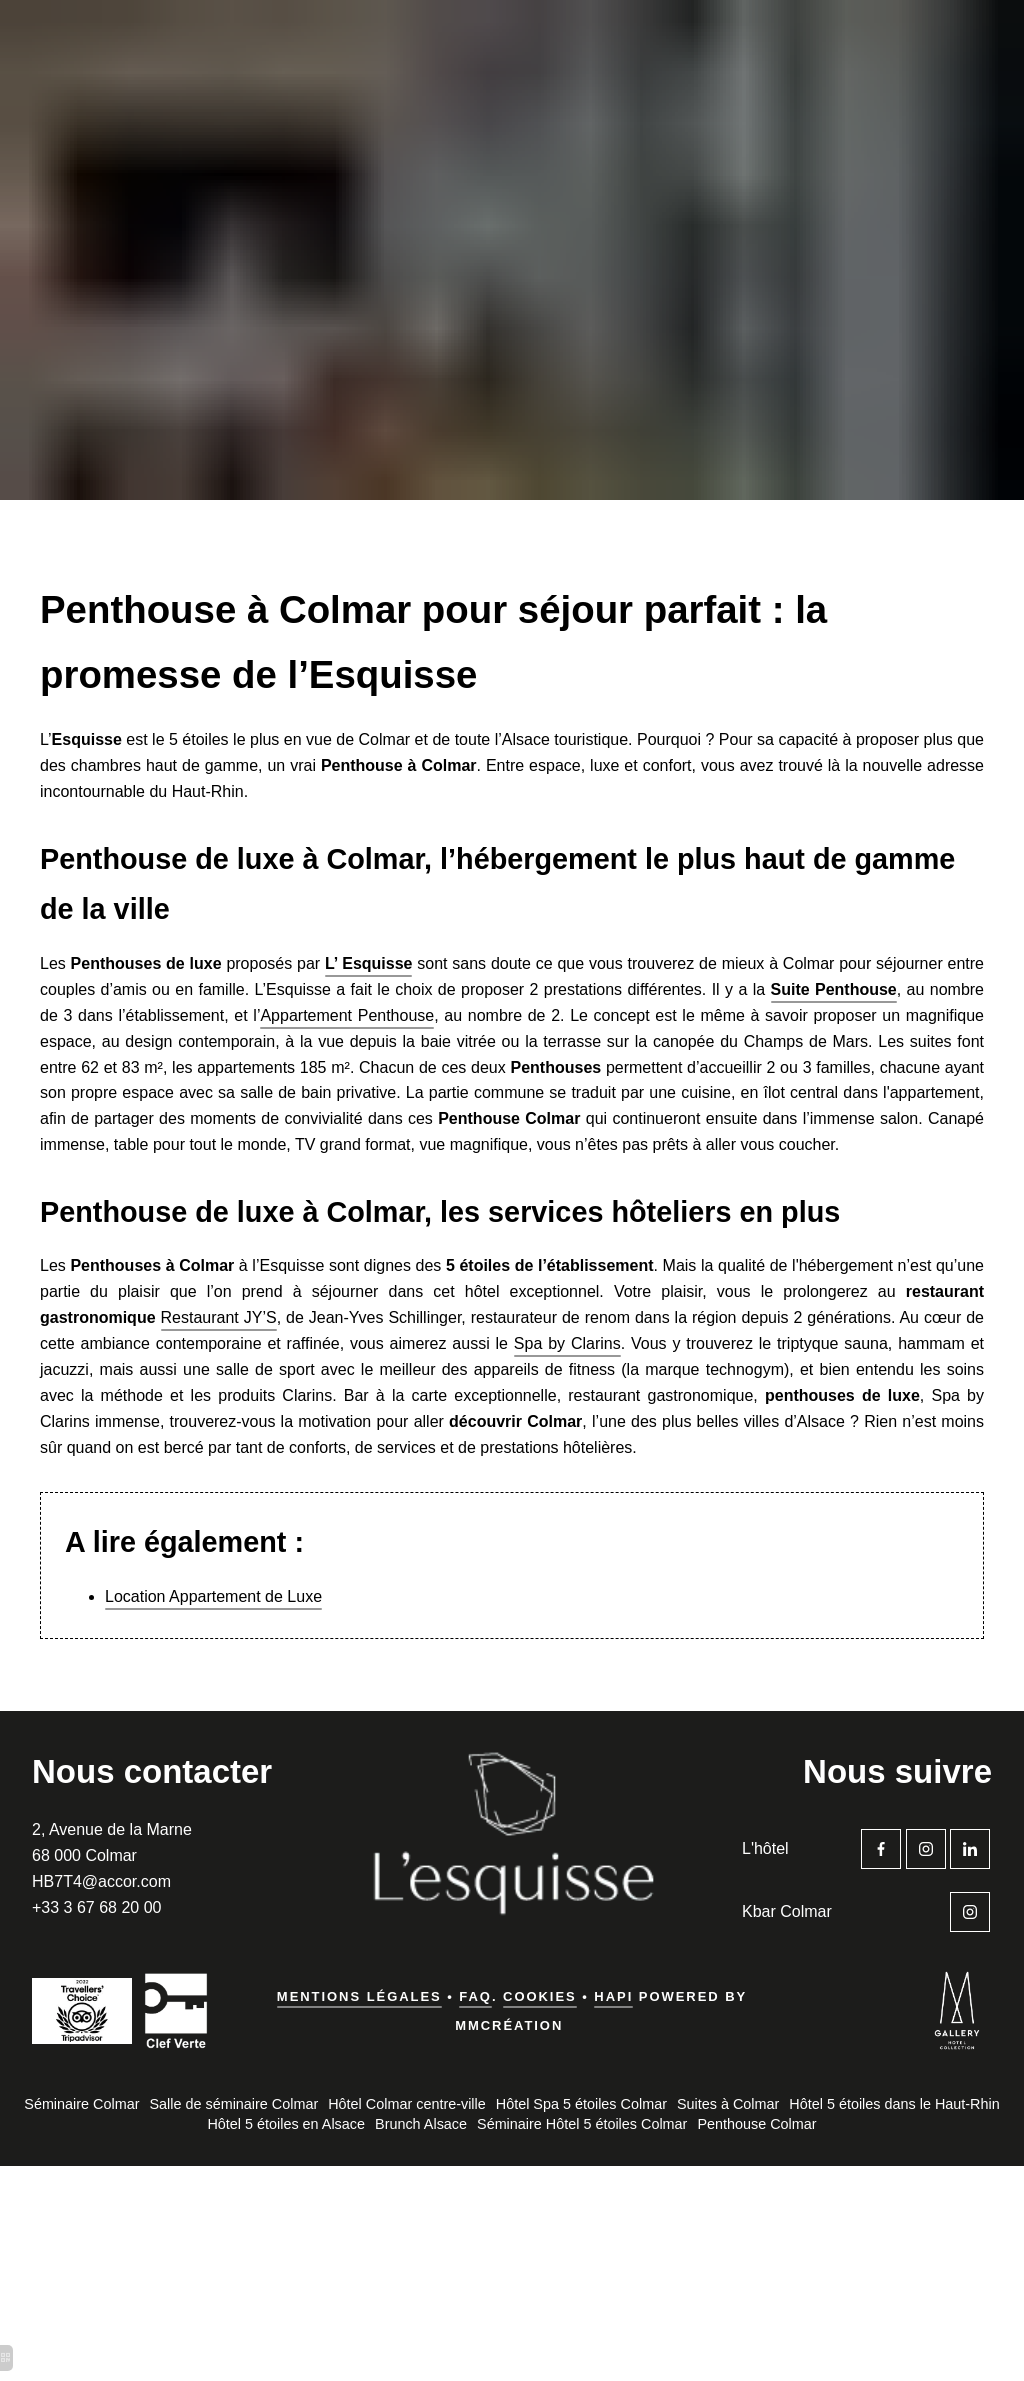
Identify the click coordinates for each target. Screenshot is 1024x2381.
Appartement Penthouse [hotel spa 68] (347, 1015)
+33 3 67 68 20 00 (96, 1907)
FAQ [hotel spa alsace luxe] (475, 1996)
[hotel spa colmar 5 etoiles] (176, 2009)
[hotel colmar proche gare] (82, 2009)
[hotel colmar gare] (881, 1847)
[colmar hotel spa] (834, 989)
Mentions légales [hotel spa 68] (359, 1996)
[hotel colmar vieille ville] (970, 1847)
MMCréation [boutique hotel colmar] (509, 2025)
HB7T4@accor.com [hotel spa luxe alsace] (101, 1881)
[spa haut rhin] (926, 1847)
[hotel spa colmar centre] (970, 1910)
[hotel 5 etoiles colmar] (369, 963)
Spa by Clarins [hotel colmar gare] (567, 1343)
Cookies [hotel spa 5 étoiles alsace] (540, 1996)
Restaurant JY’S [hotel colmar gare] (219, 1317)
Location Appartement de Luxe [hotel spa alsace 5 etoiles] (213, 1596)
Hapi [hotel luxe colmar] (613, 1996)
